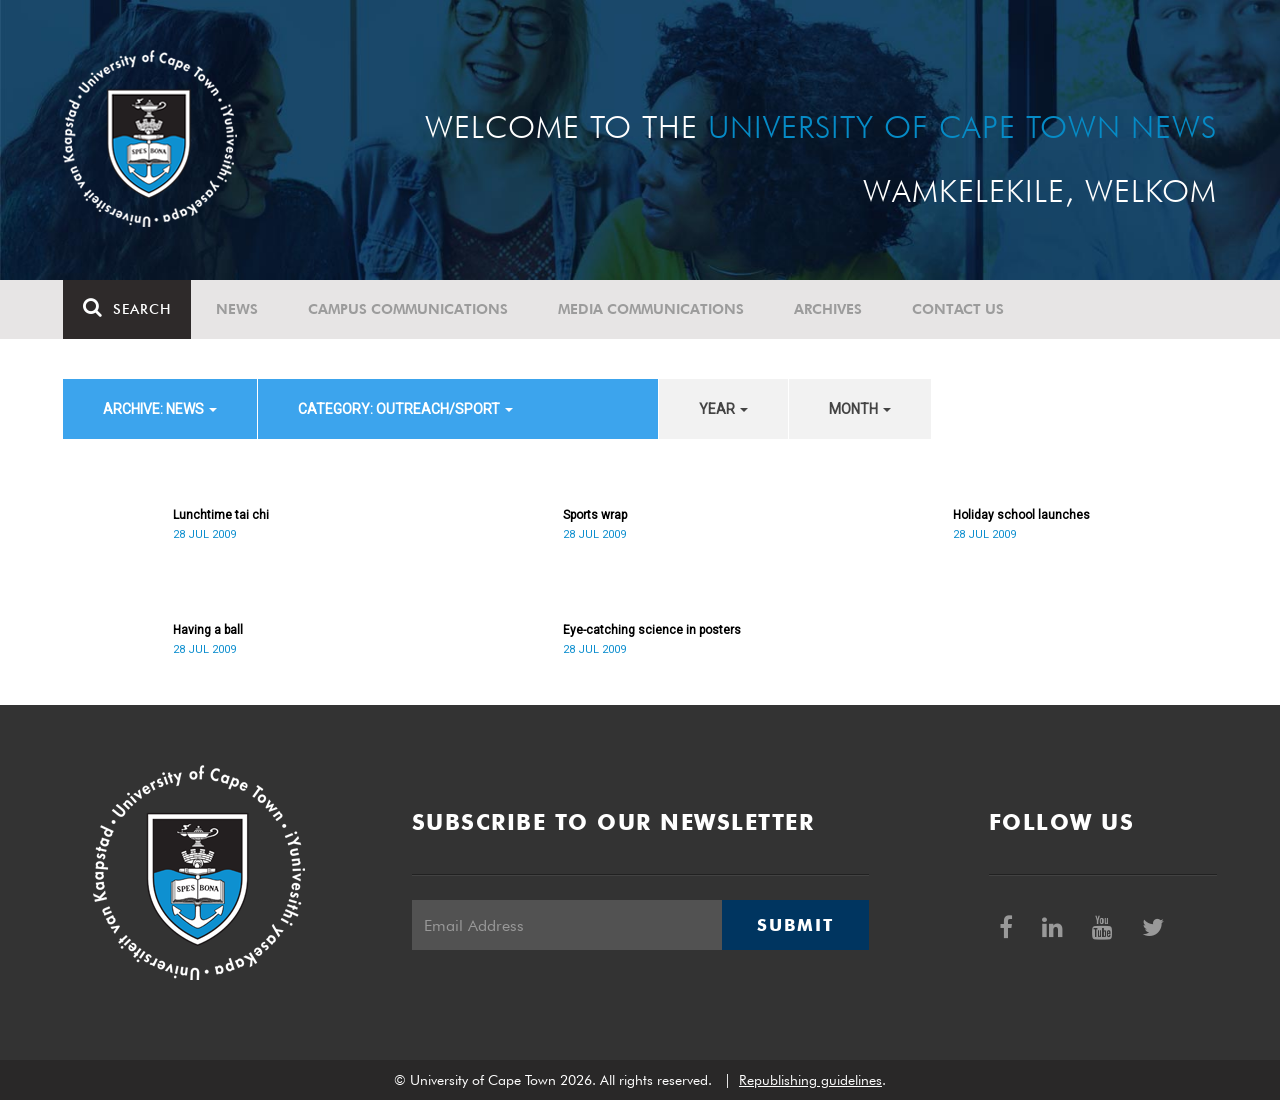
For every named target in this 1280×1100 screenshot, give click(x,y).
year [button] (723, 409)
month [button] (860, 409)
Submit (795, 925)
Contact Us (958, 309)
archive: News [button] (160, 409)
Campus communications (408, 309)
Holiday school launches (1021, 515)
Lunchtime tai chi (221, 515)
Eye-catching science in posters (652, 630)
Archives (828, 309)
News (237, 309)
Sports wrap (595, 515)
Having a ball (208, 630)
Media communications (651, 309)
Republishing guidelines (810, 1080)
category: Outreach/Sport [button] (405, 409)
